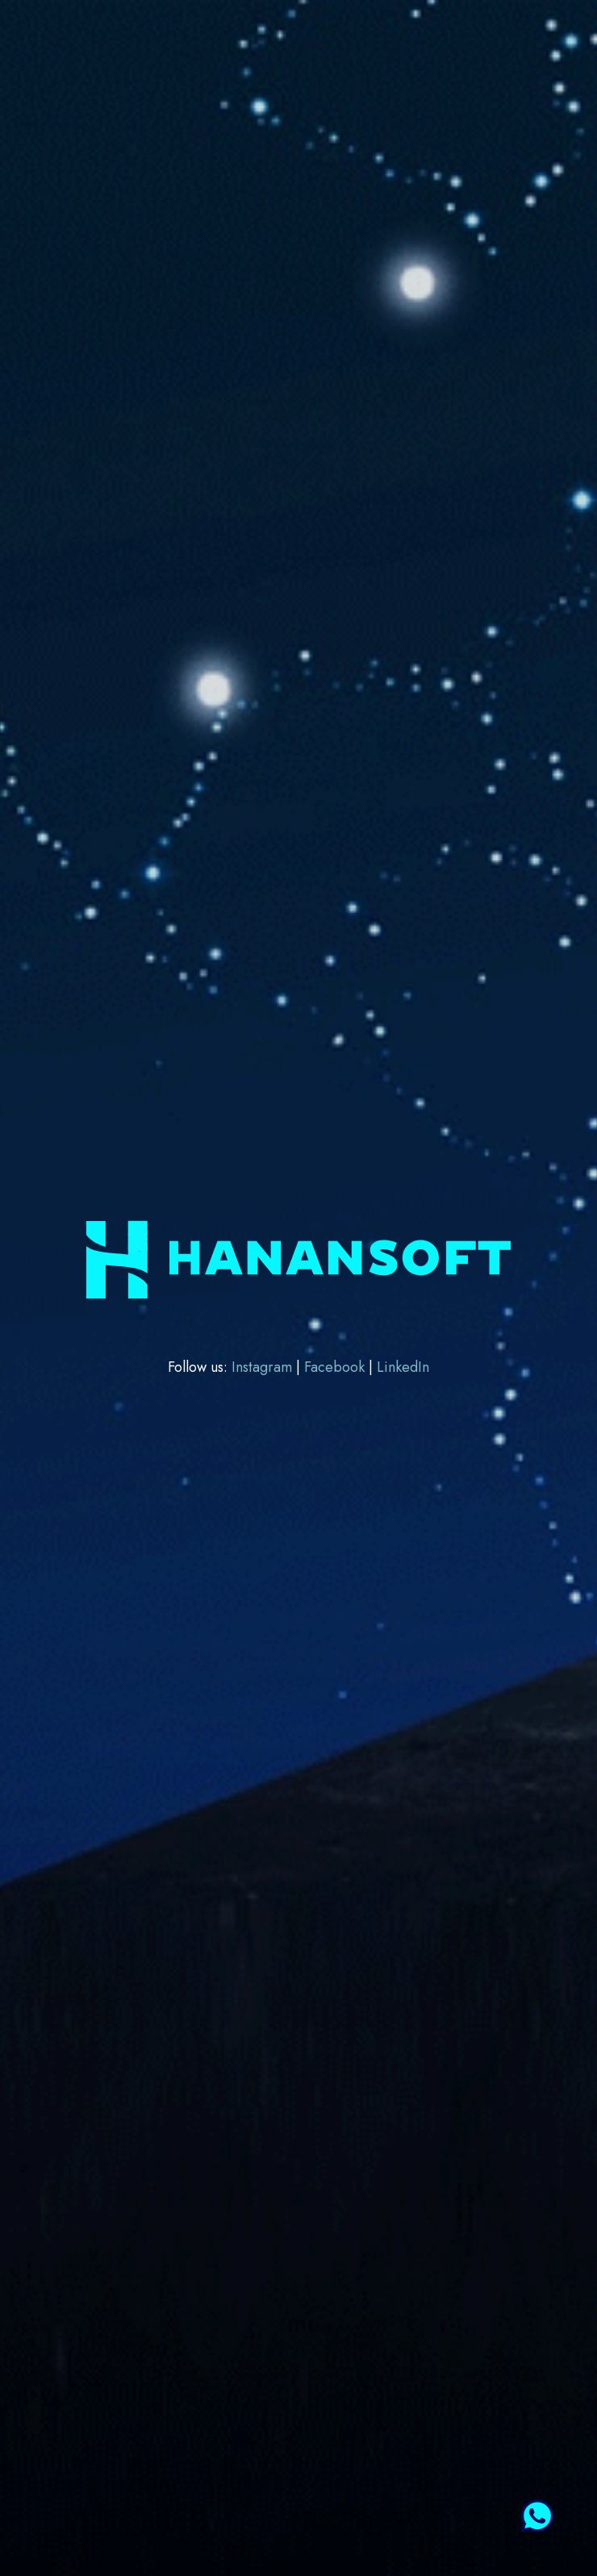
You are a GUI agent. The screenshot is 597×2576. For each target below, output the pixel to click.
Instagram (264, 1367)
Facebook (336, 1367)
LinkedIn (403, 1367)
